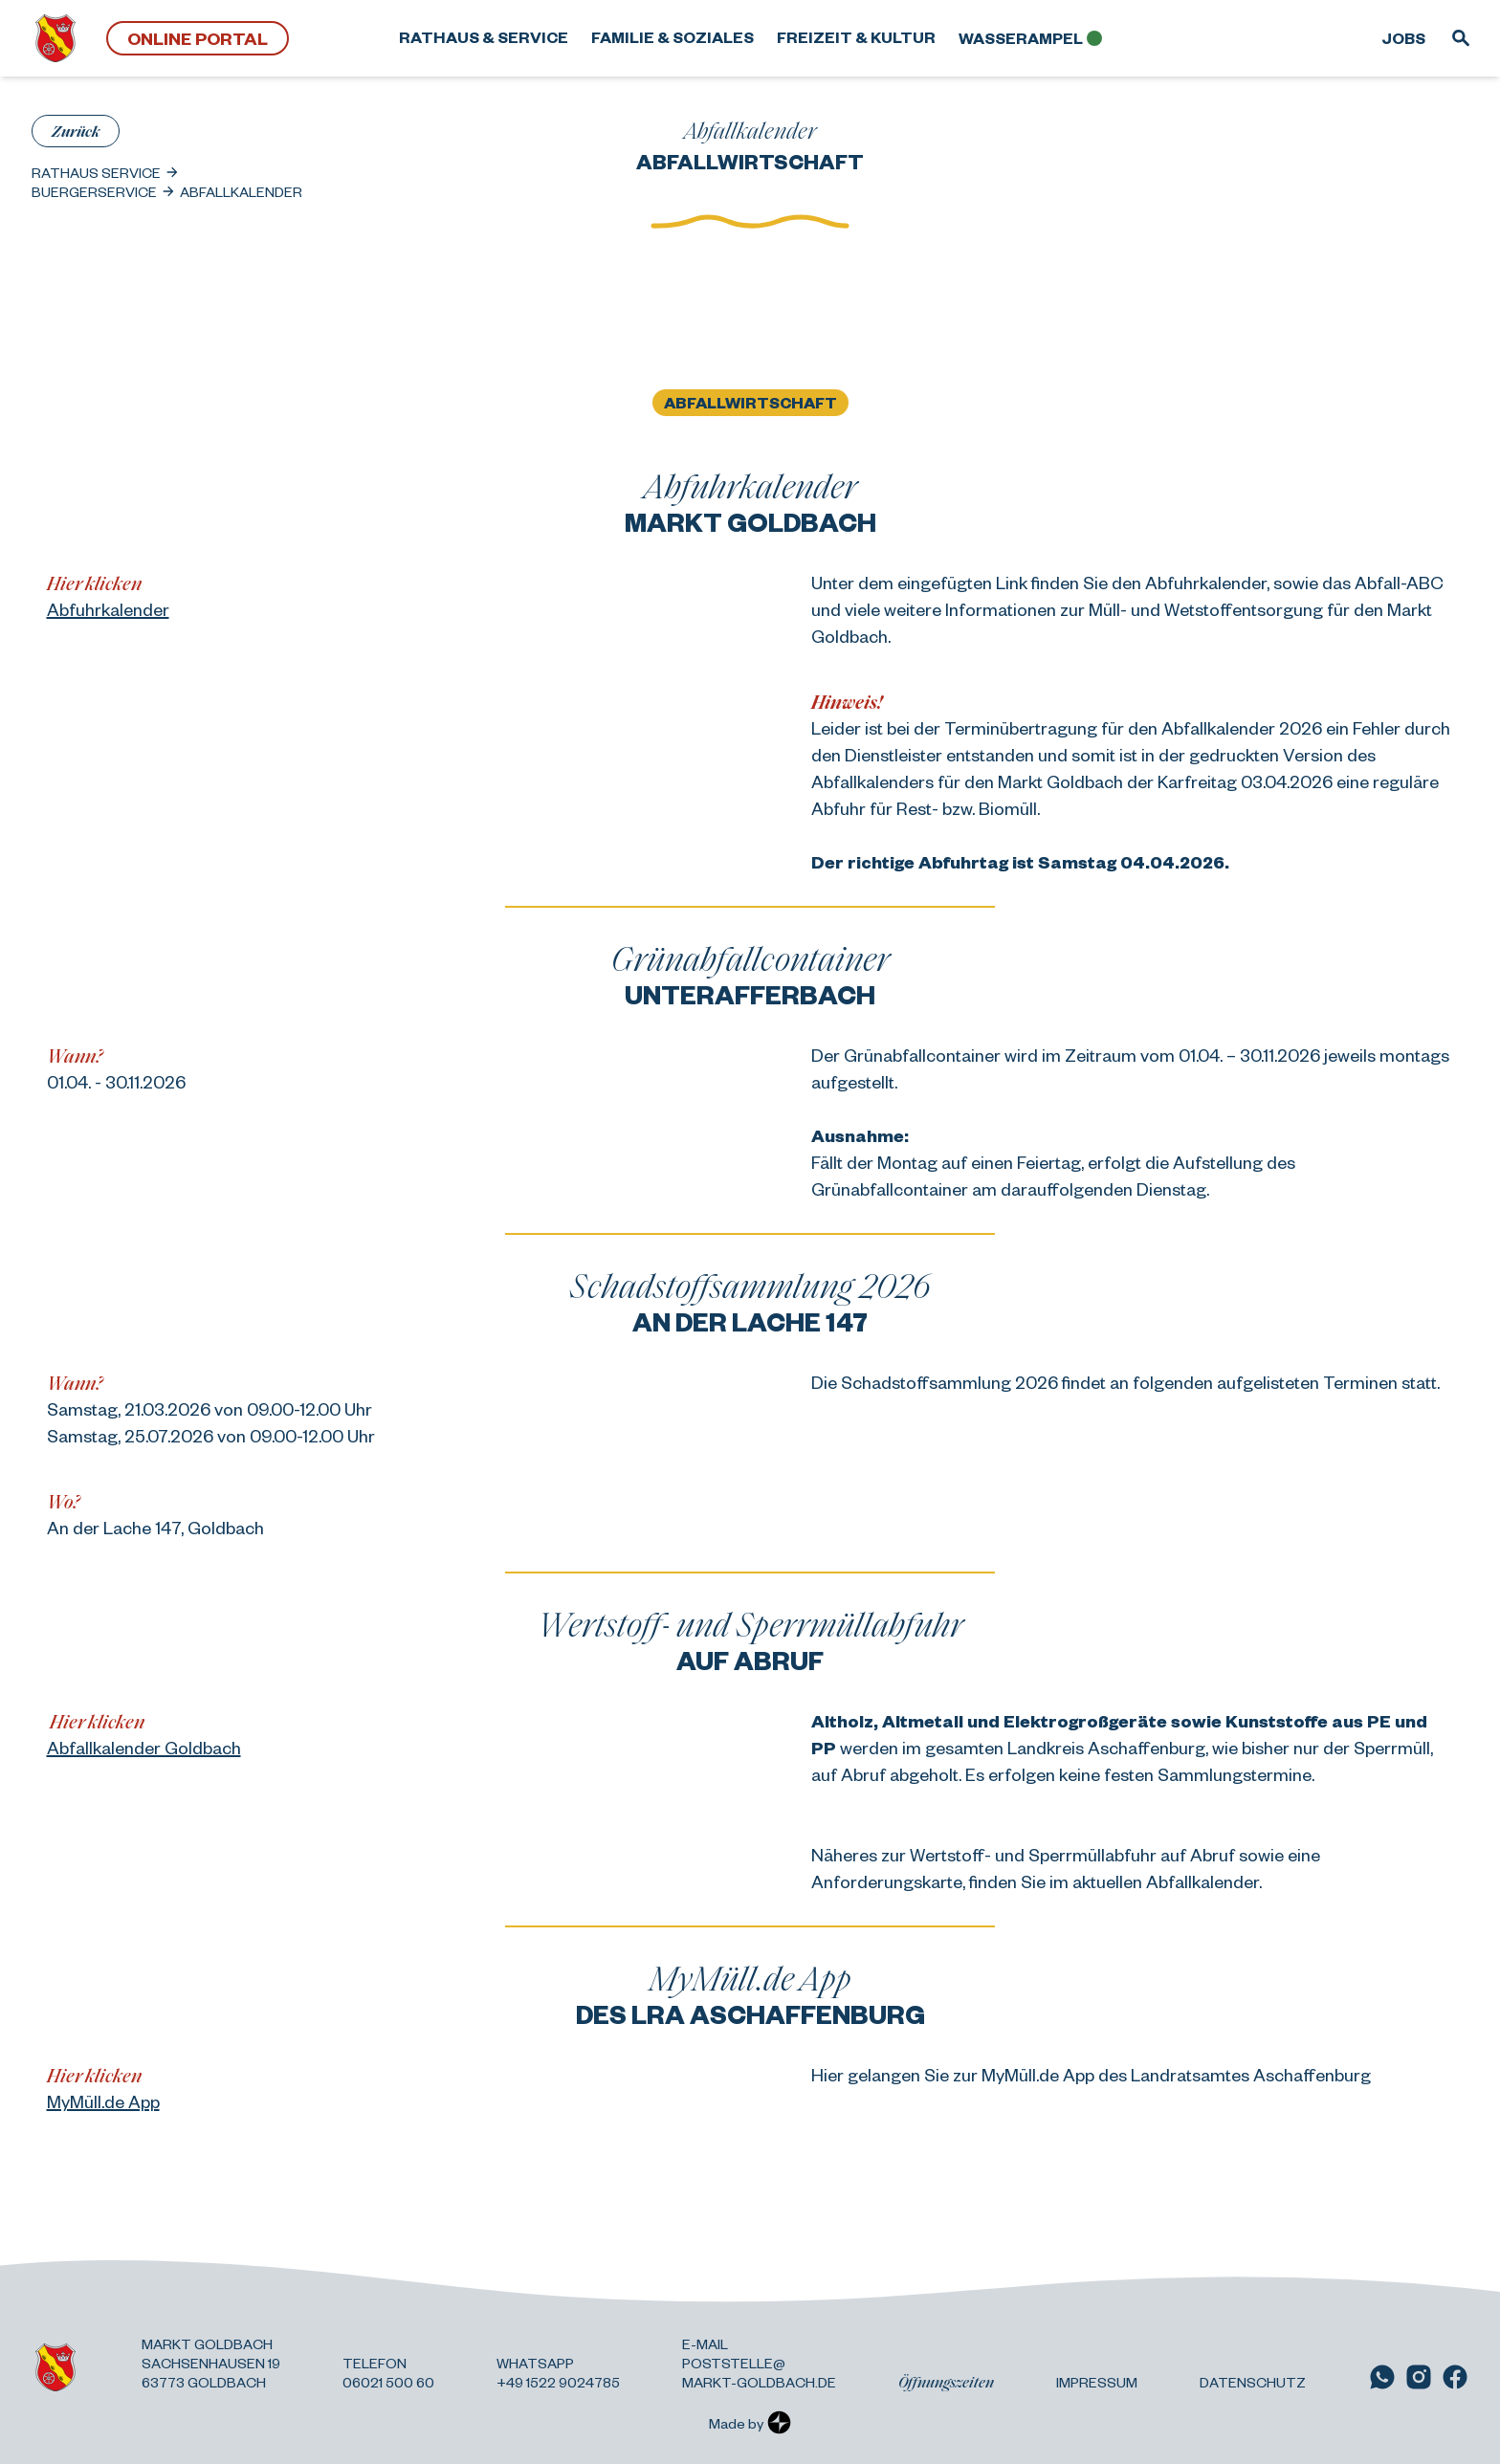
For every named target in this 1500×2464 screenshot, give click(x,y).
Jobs (1403, 38)
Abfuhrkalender (108, 609)
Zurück (75, 131)
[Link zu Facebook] (1455, 2377)
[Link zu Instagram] (1418, 2377)
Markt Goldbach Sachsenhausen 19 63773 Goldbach (211, 2362)
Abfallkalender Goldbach (144, 1747)
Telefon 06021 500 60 (388, 2372)
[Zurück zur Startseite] (55, 38)
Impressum (1096, 2381)
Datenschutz (1253, 2381)
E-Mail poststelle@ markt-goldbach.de (759, 2362)
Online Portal (197, 38)
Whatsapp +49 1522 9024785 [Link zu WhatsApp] (558, 2372)
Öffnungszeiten (946, 2381)
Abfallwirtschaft (750, 402)
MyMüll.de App (103, 2101)
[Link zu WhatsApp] (1382, 2377)
